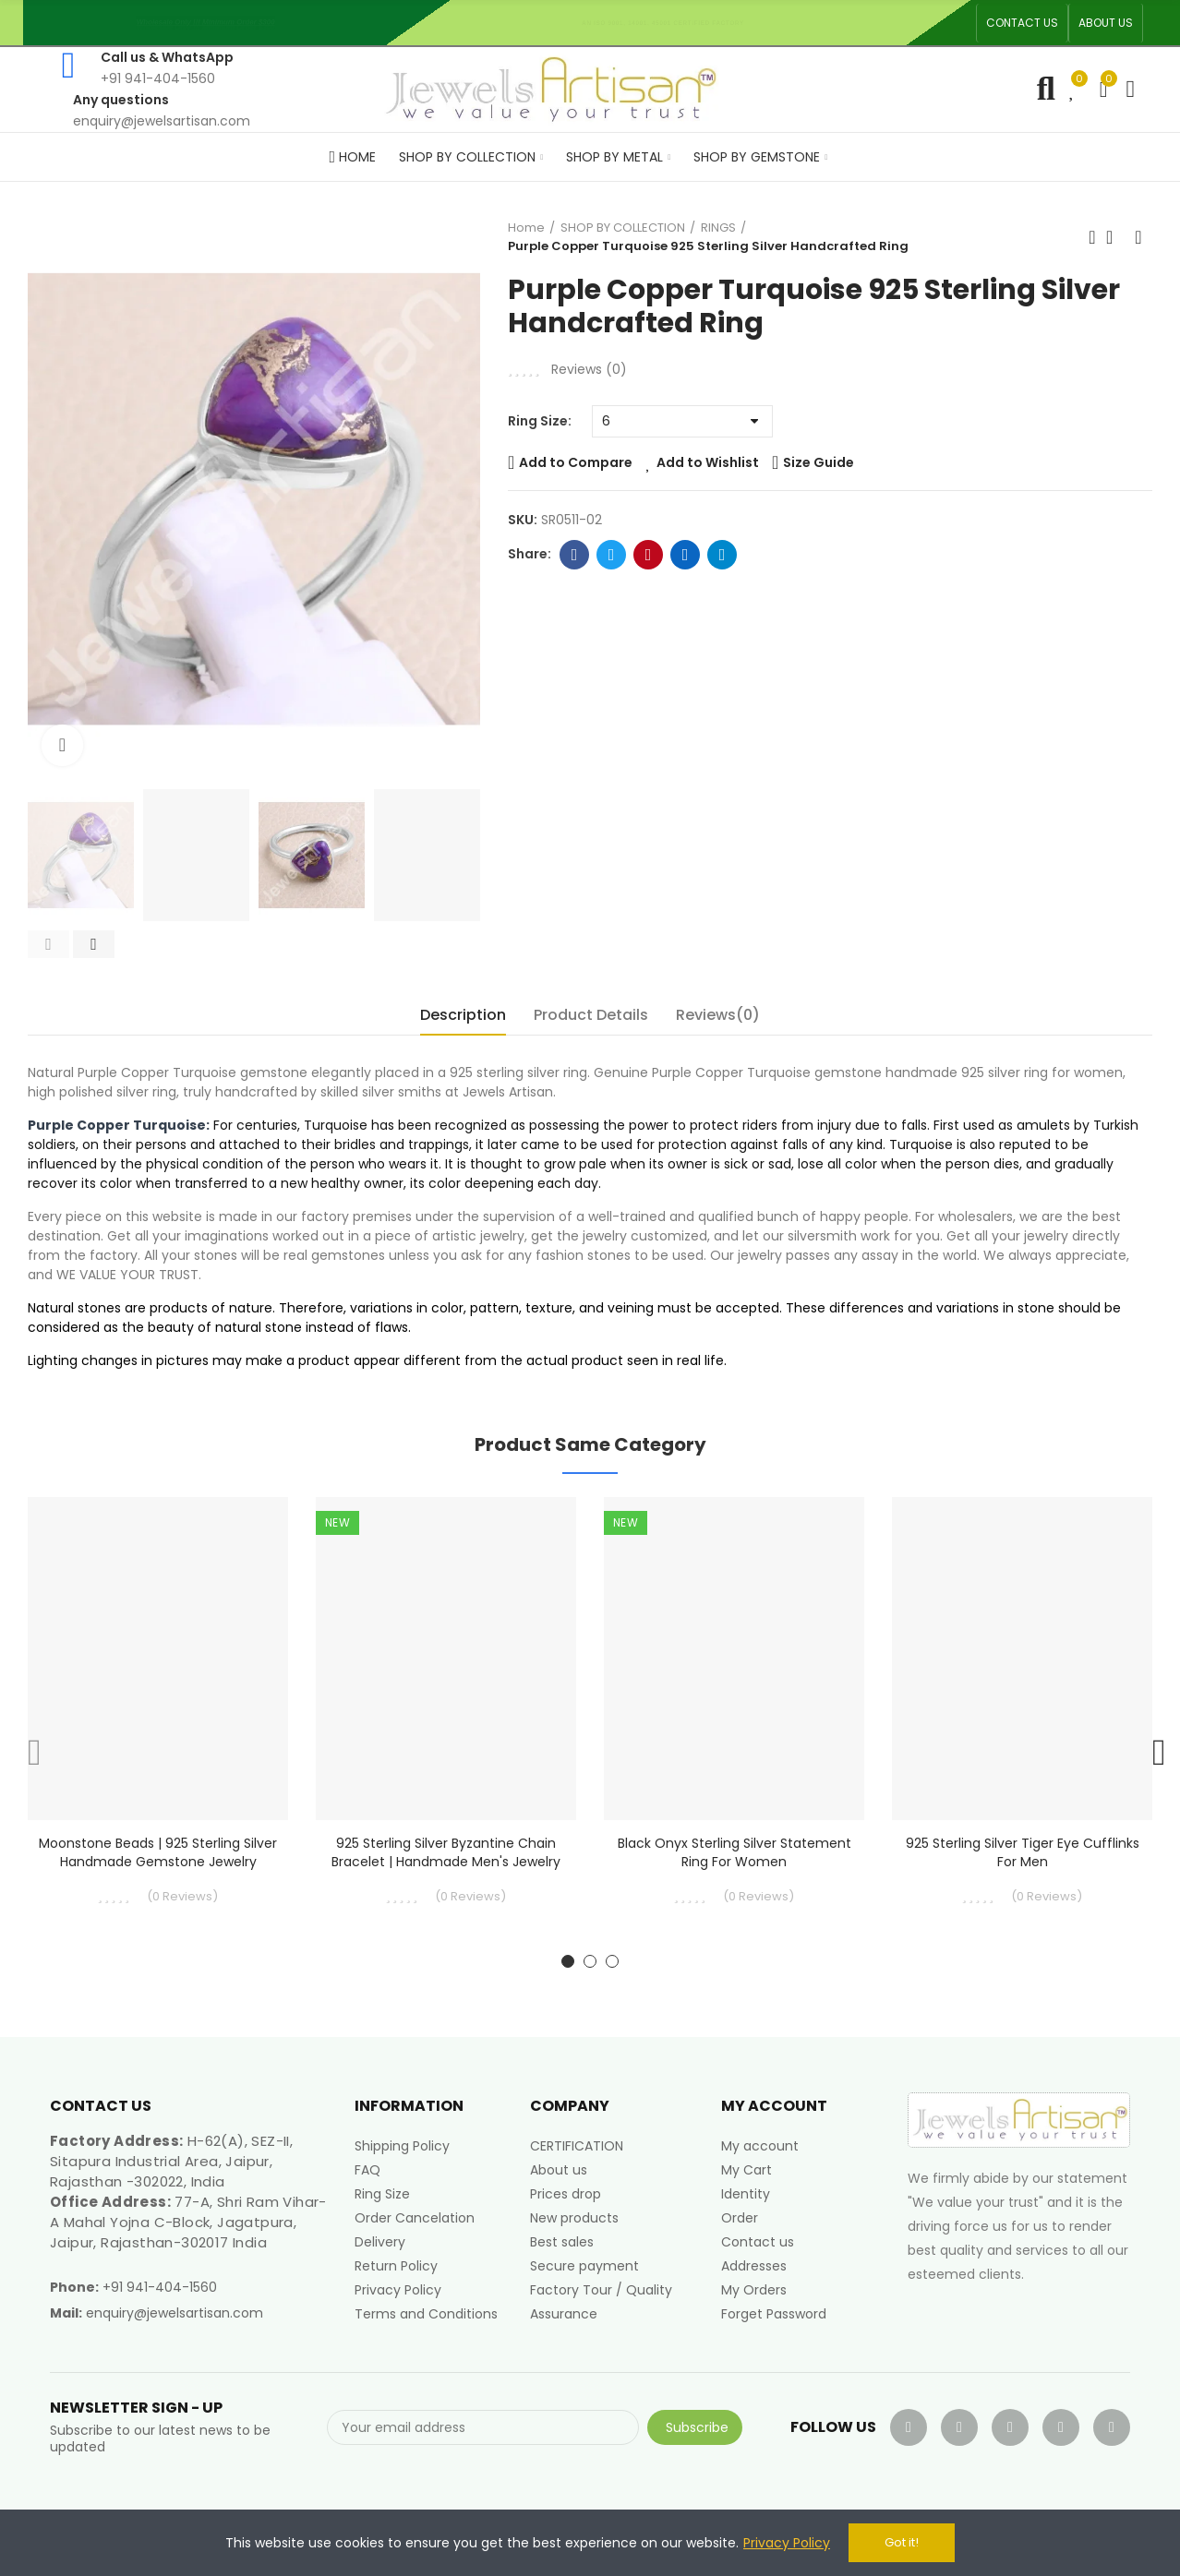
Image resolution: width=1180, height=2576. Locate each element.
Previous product (1092, 237)
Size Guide (818, 462)
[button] (1022, 23)
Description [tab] (463, 1014)
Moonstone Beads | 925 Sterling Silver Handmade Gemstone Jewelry (158, 1852)
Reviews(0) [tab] (718, 1014)
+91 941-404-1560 (159, 2287)
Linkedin (685, 554)
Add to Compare (575, 462)
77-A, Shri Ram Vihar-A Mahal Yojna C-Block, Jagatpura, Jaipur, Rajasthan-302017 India (188, 2222)
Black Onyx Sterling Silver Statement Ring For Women (734, 1852)
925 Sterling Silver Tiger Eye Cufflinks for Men (1022, 1852)
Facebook (575, 554)
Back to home (1115, 237)
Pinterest (648, 554)
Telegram (722, 554)
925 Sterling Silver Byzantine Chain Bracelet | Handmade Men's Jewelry (445, 1852)
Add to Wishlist (707, 462)
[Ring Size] (682, 421)
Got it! (902, 2542)
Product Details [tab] (591, 1014)
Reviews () (589, 369)
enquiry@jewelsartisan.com (174, 2313)
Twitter (611, 554)
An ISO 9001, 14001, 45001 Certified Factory (669, 22)
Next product (1138, 237)
